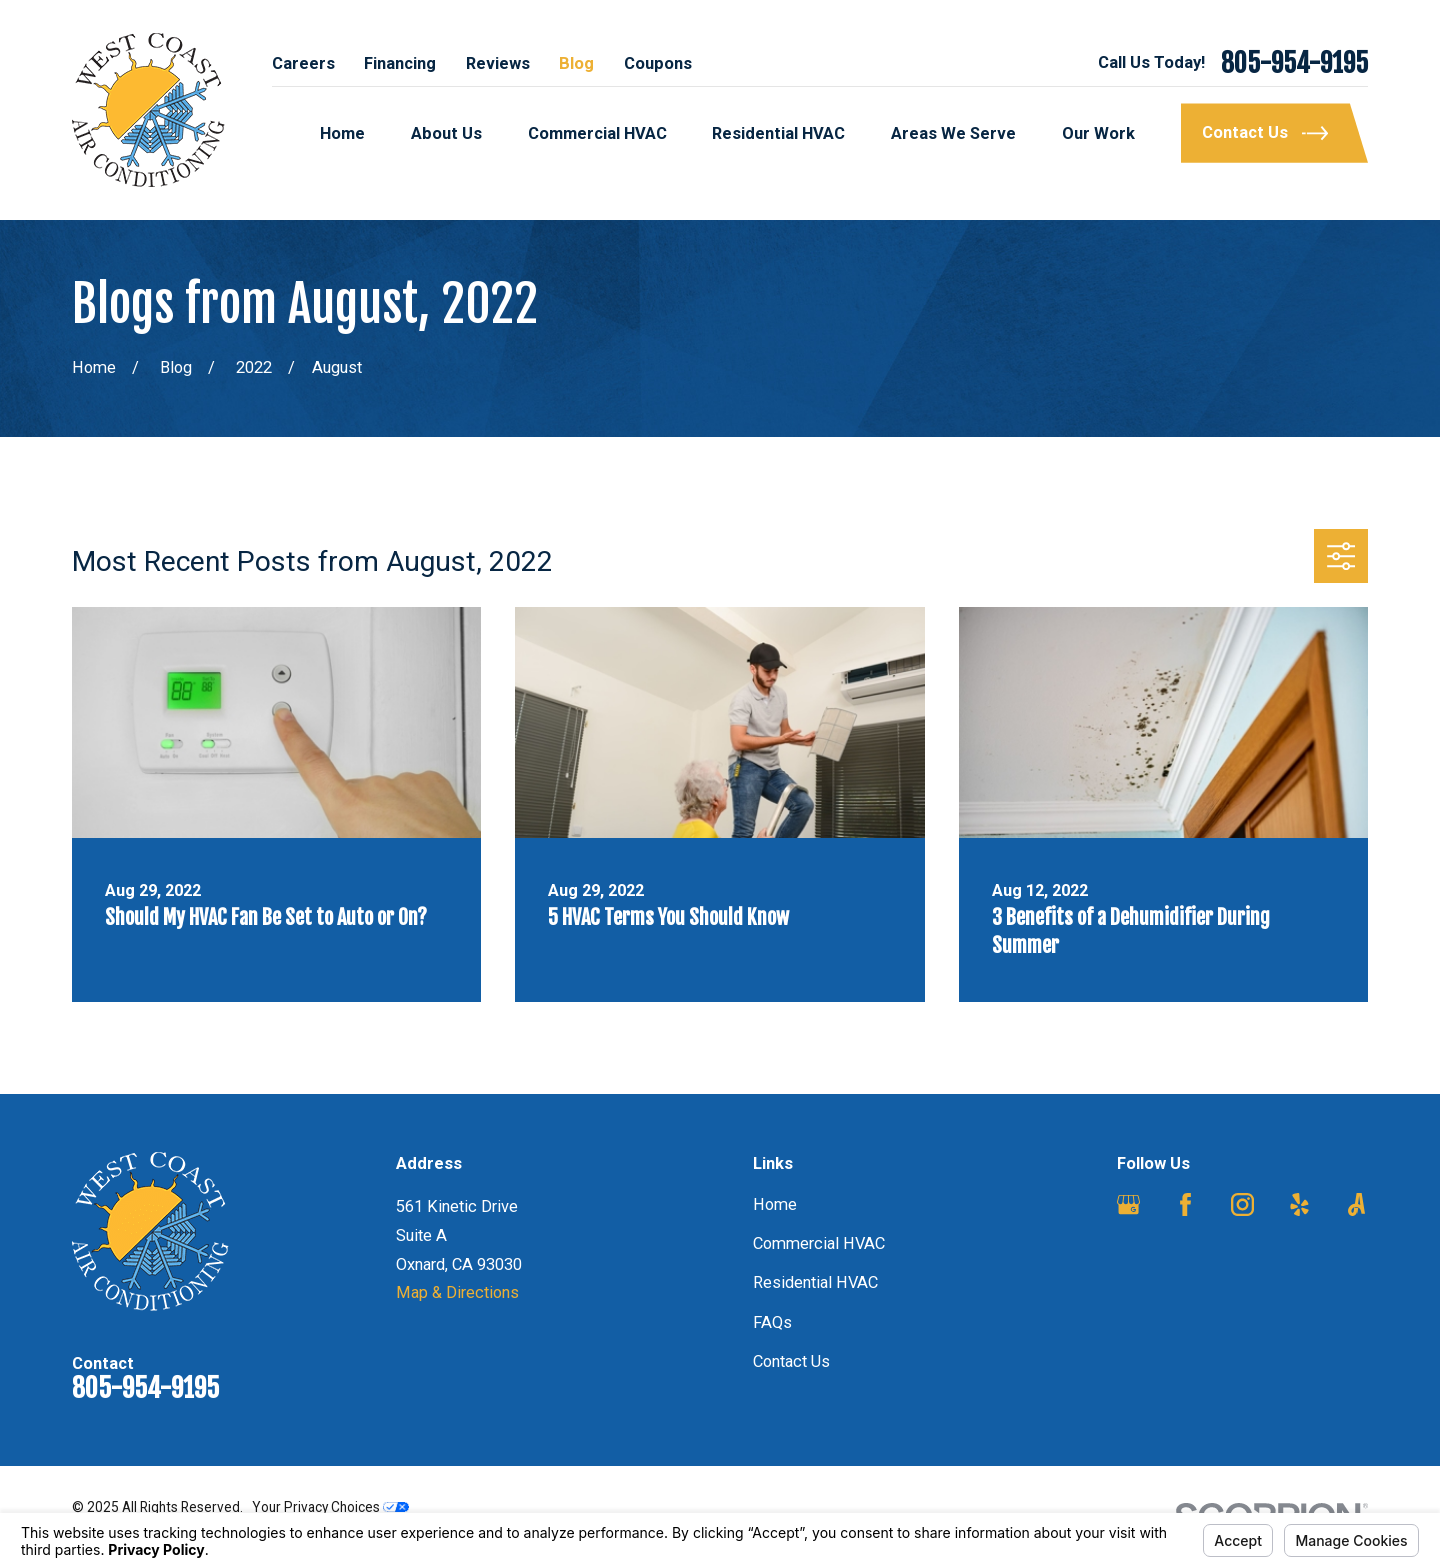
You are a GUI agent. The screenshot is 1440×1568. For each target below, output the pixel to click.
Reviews (498, 63)
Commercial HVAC (819, 1243)
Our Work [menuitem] (1098, 133)
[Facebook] (1185, 1204)
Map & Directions (457, 1292)
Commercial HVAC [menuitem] (597, 133)
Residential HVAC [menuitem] (778, 133)
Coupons (658, 63)
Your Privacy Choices (330, 1507)
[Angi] (1356, 1204)
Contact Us (791, 1361)
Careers (303, 63)
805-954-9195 (1294, 64)
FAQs (772, 1322)
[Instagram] (1242, 1204)
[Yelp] (1299, 1204)
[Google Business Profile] (1128, 1204)
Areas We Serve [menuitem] (953, 133)
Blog (576, 63)
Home (775, 1204)
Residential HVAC (815, 1282)
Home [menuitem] (342, 133)
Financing (400, 63)
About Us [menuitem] (446, 133)
